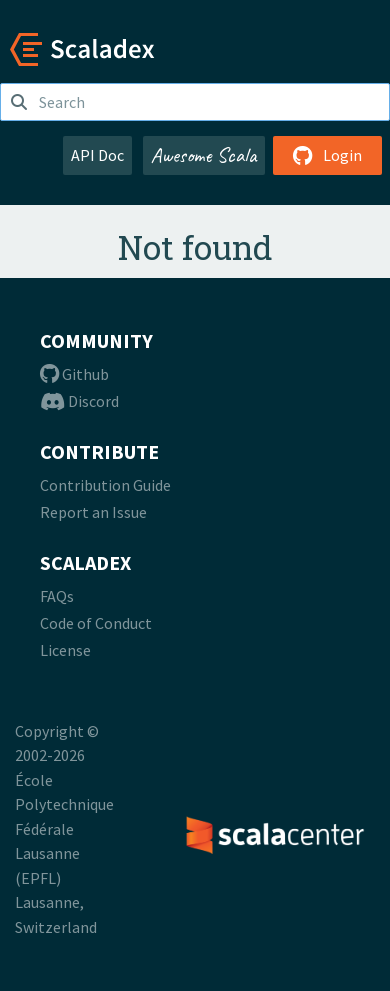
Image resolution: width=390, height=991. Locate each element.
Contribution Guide (105, 485)
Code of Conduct (96, 623)
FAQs (57, 596)
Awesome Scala (204, 155)
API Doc (97, 155)
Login (327, 155)
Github (74, 374)
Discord (79, 401)
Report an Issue (93, 512)
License (65, 650)
